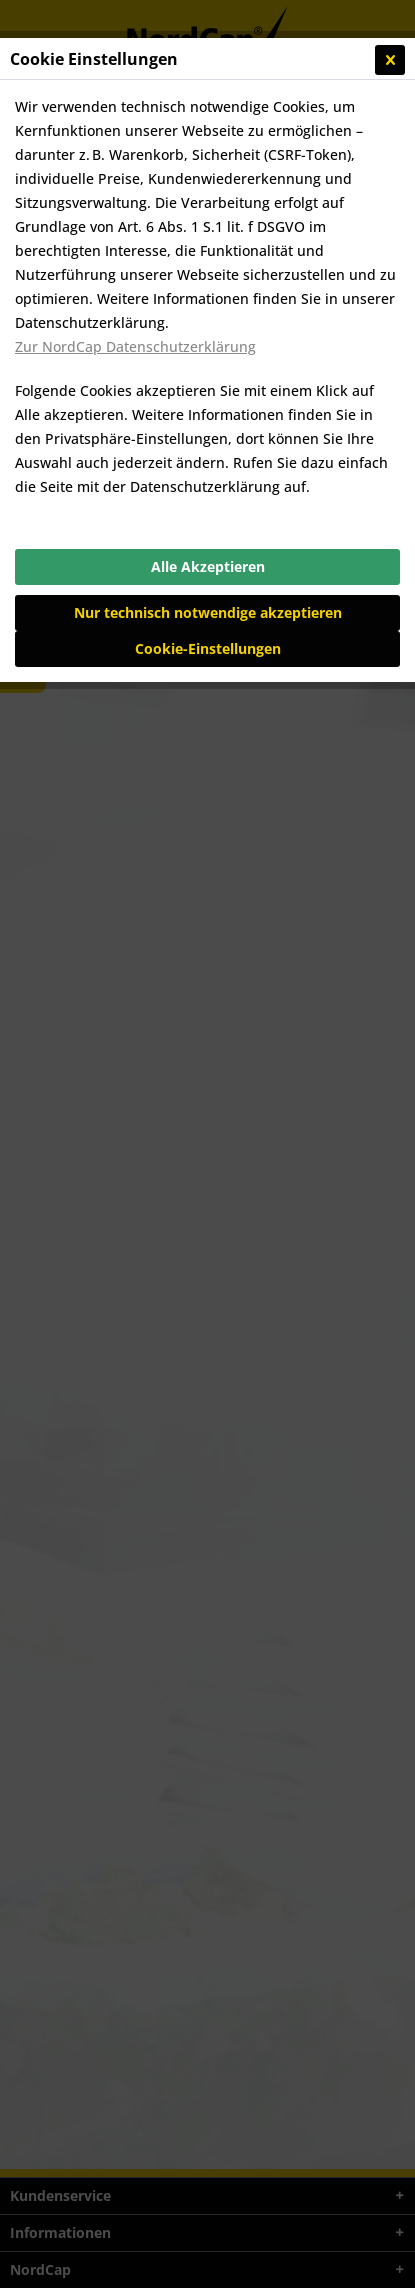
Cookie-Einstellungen (208, 648)
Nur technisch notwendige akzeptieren (208, 612)
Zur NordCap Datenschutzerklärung (135, 346)
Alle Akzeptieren (208, 566)
